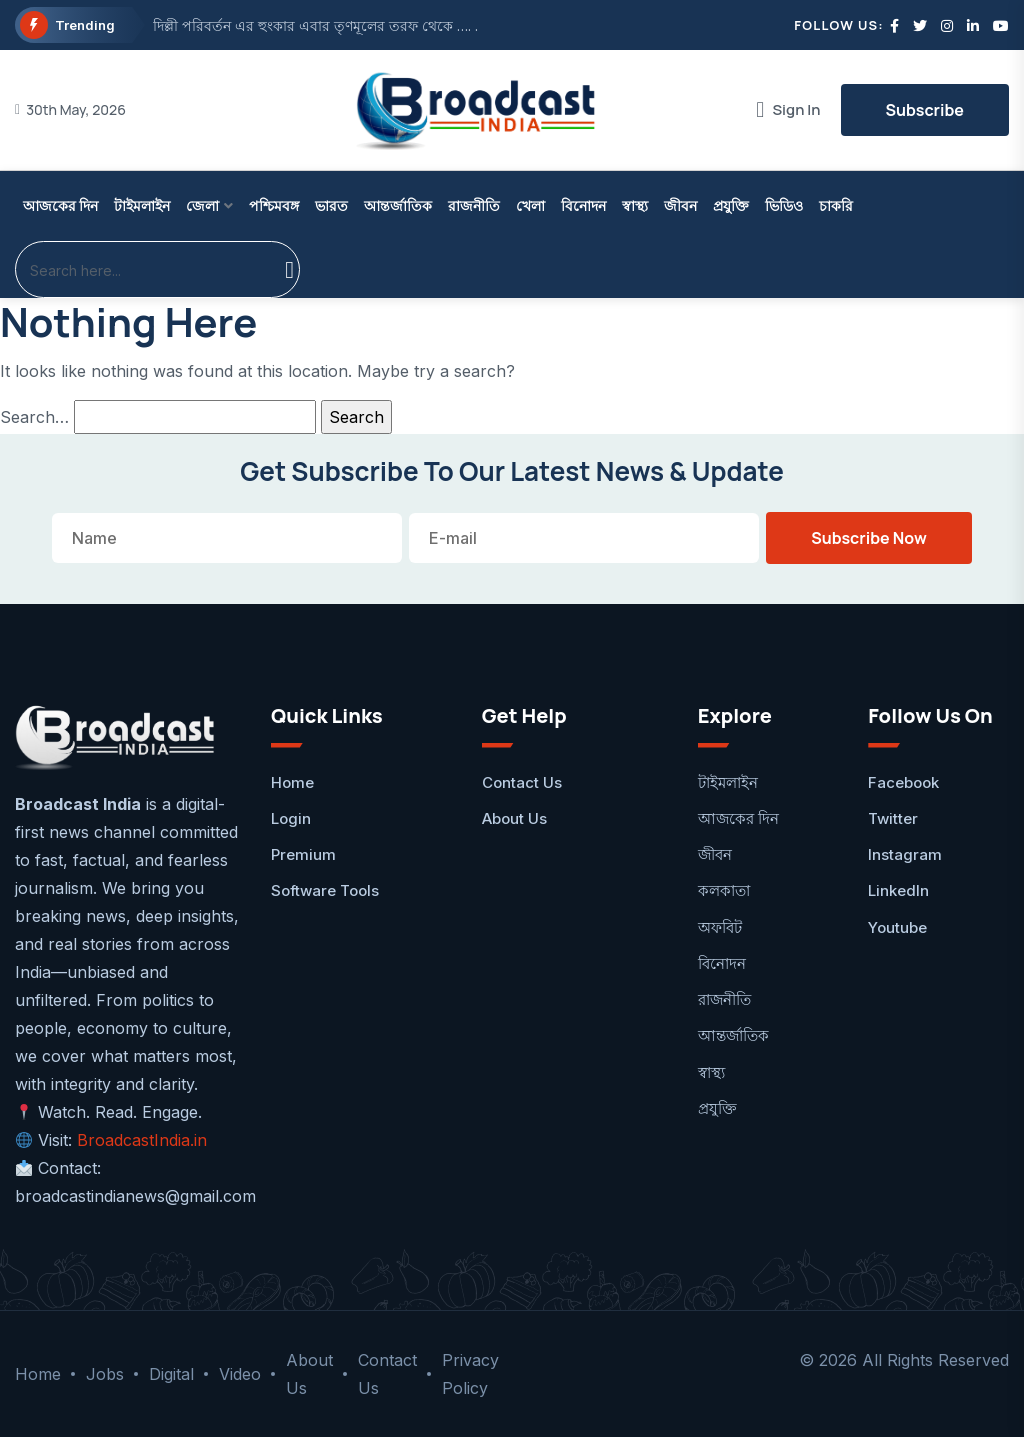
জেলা (202, 205)
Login (291, 818)
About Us (514, 818)
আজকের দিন (60, 205)
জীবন (680, 205)
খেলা (530, 205)
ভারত (331, 205)
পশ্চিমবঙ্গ (274, 205)
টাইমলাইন (142, 205)
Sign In (788, 110)
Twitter (893, 818)
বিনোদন (583, 205)
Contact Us (522, 782)
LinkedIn (898, 890)
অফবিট (720, 927)
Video (240, 1374)
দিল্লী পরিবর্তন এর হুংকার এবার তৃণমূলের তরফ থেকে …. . (315, 25)
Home (292, 782)
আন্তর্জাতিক (398, 205)
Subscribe (925, 110)
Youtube (897, 927)
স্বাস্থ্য (635, 205)
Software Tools (325, 890)
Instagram (905, 854)
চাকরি (836, 205)
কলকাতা (724, 890)
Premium (303, 854)
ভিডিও (784, 205)
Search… (34, 417)
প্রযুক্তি (731, 205)
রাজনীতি (474, 205)
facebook (903, 782)
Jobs (105, 1374)
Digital (171, 1374)
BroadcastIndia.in (142, 1140)
